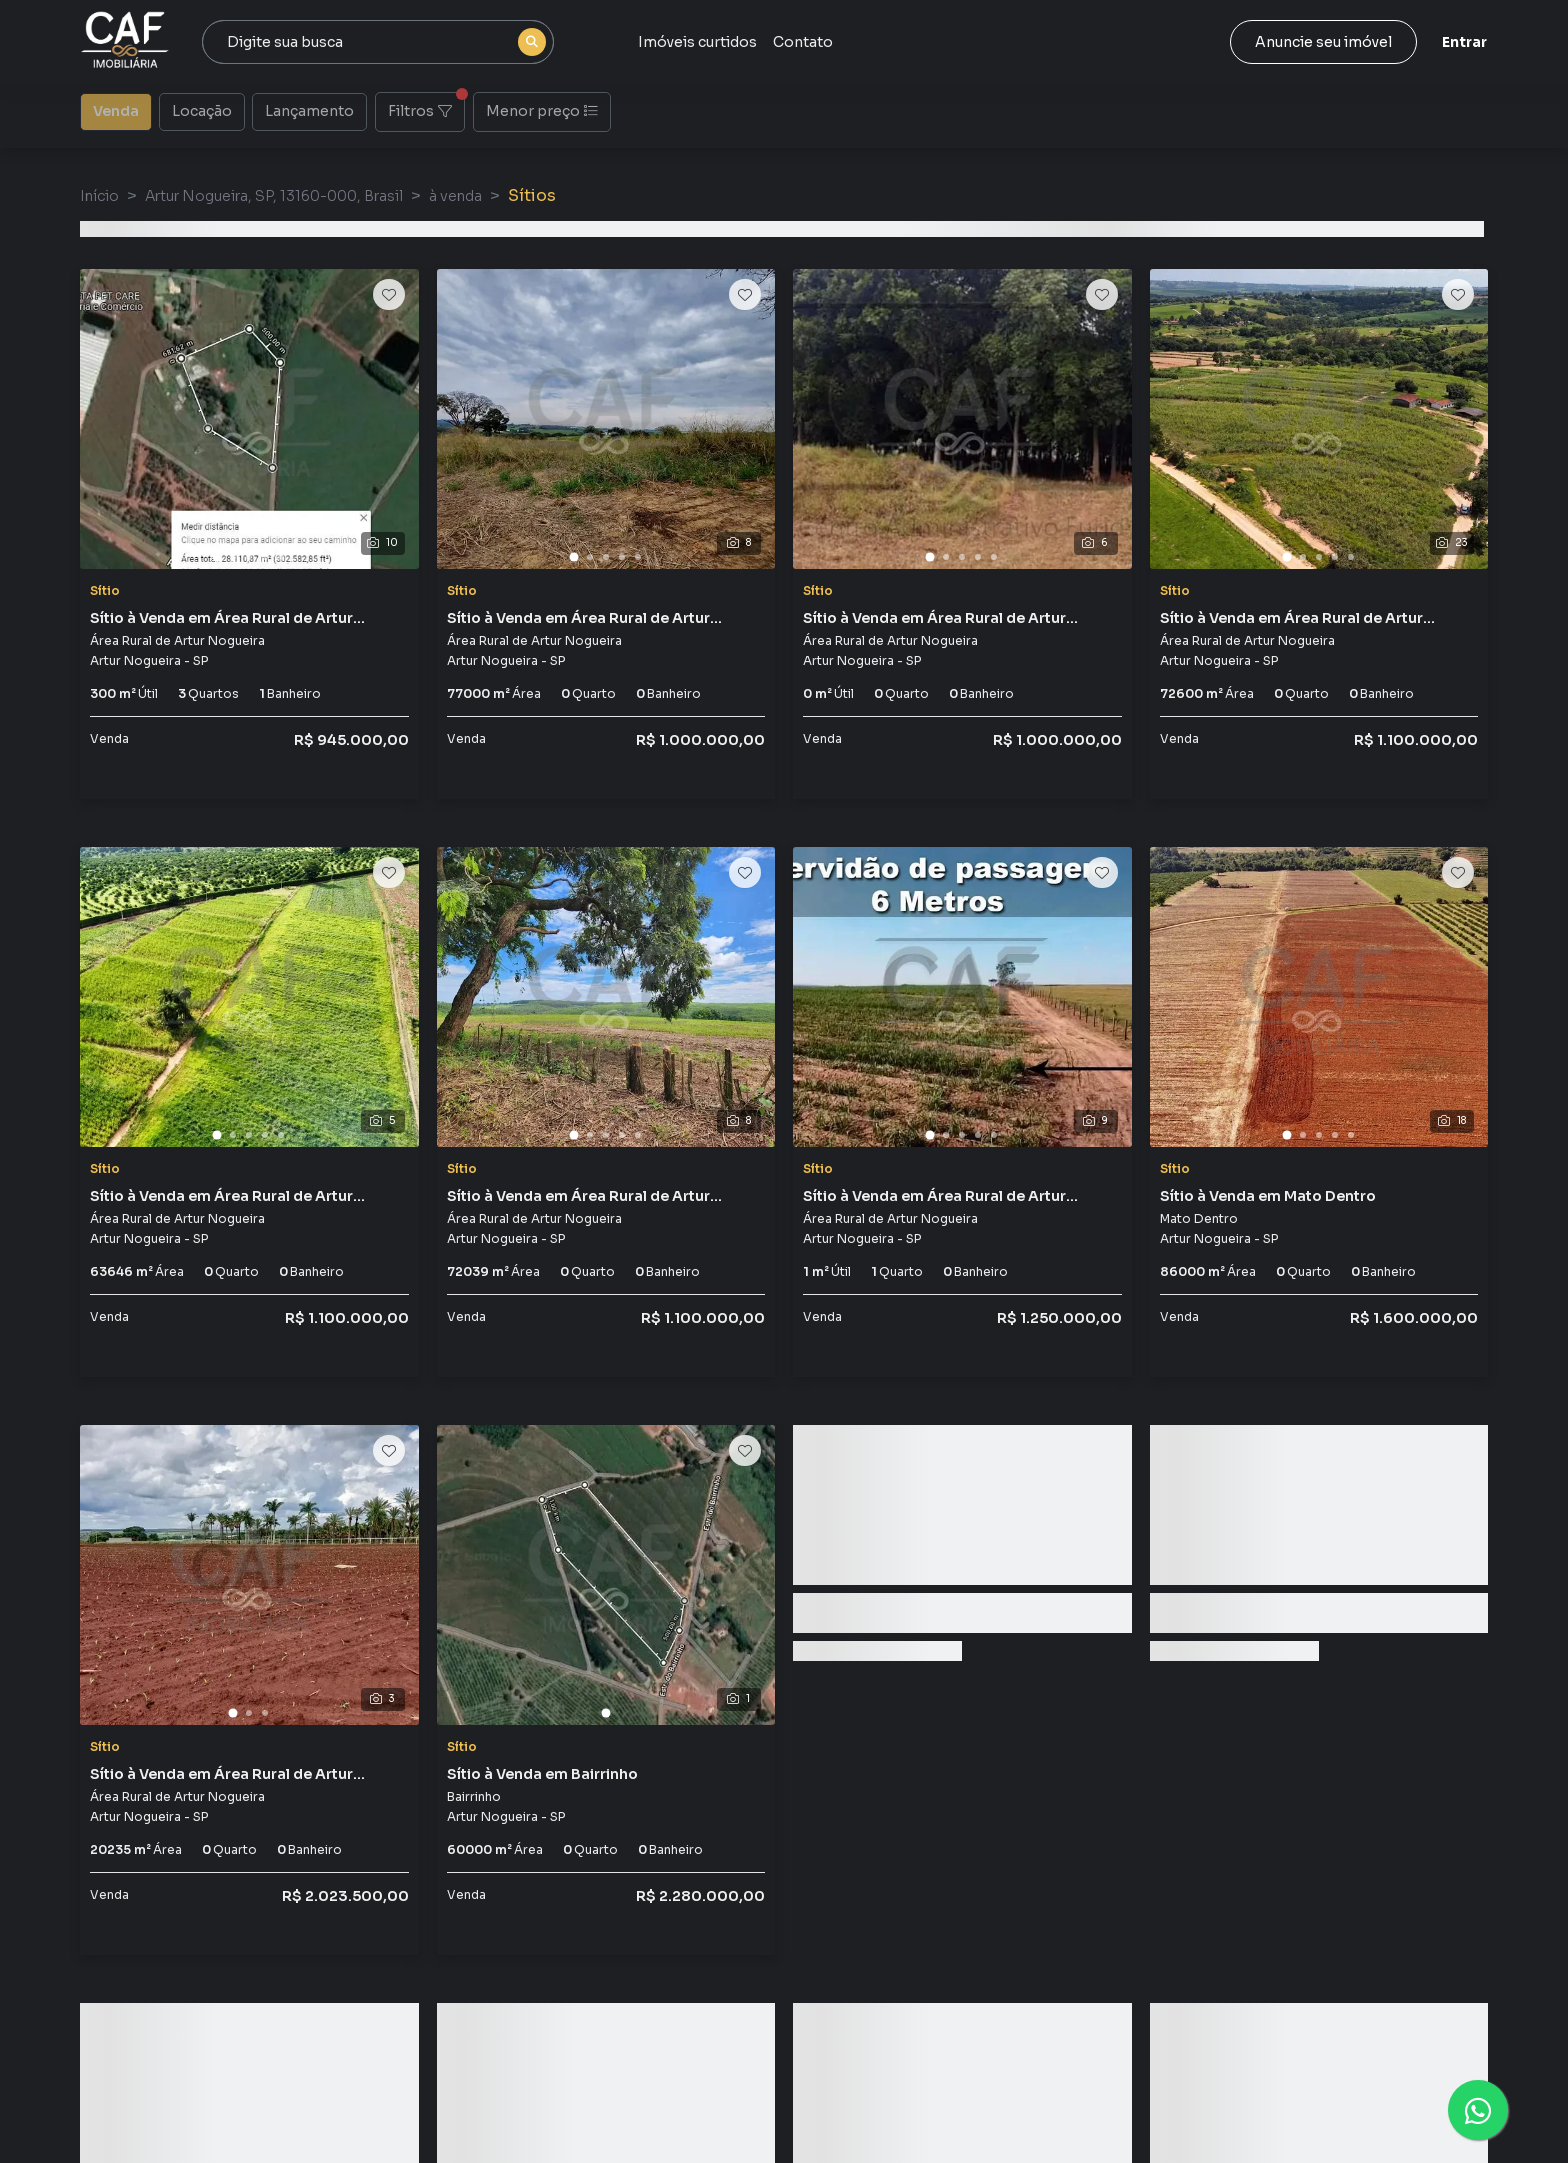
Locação (202, 110)
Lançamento (309, 110)
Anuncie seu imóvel (1323, 42)
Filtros (426, 106)
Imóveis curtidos (697, 42)
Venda (116, 110)
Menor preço (542, 111)
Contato (803, 42)
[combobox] (378, 42)
